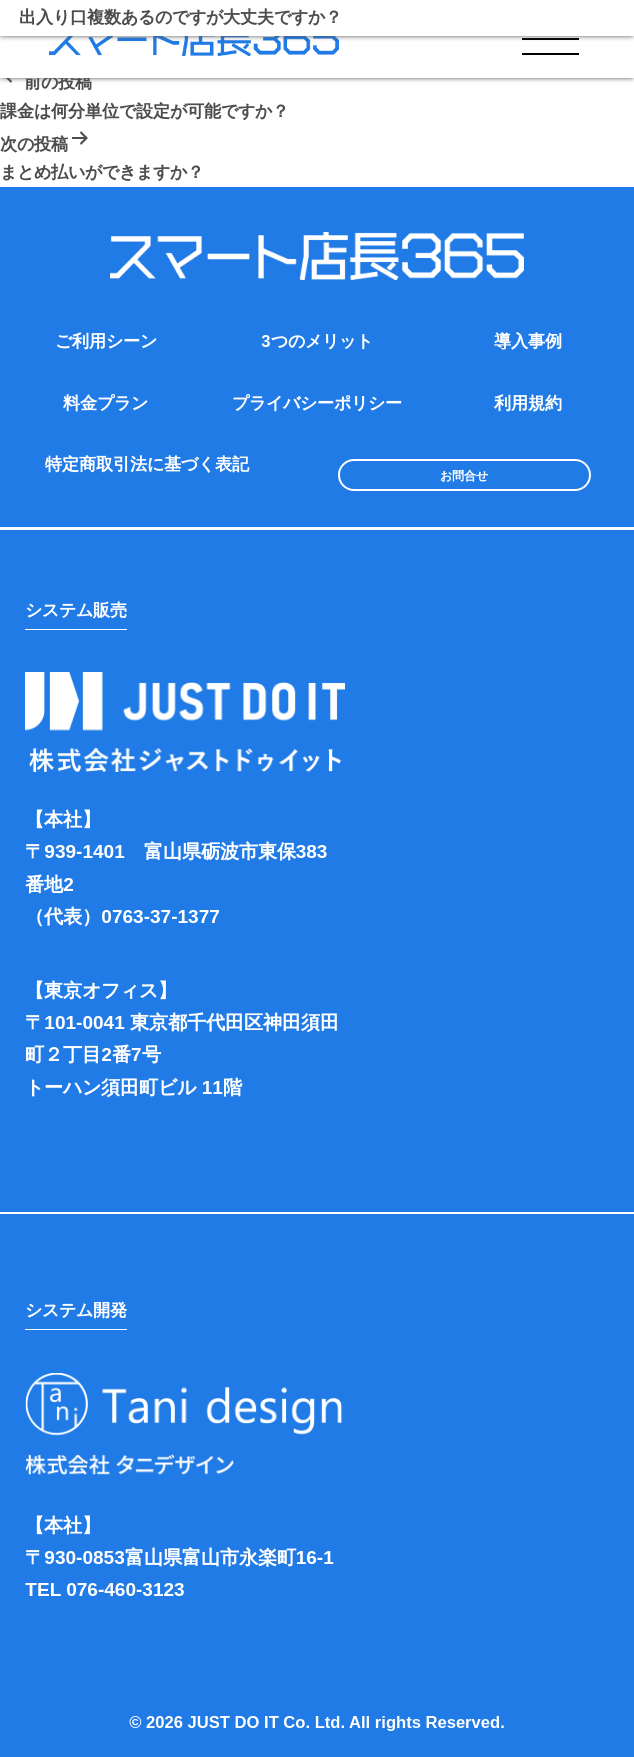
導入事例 (528, 341)
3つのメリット (316, 341)
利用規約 (528, 403)
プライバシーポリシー (317, 403)
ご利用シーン (106, 341)
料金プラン (105, 403)
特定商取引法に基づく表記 (147, 464)
